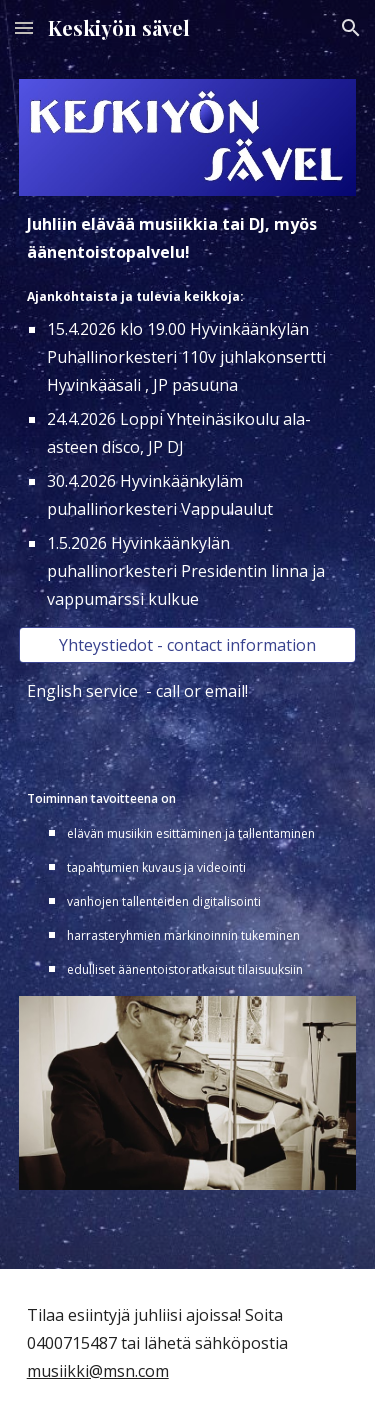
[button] (24, 27)
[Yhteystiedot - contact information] (188, 645)
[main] (188, 411)
